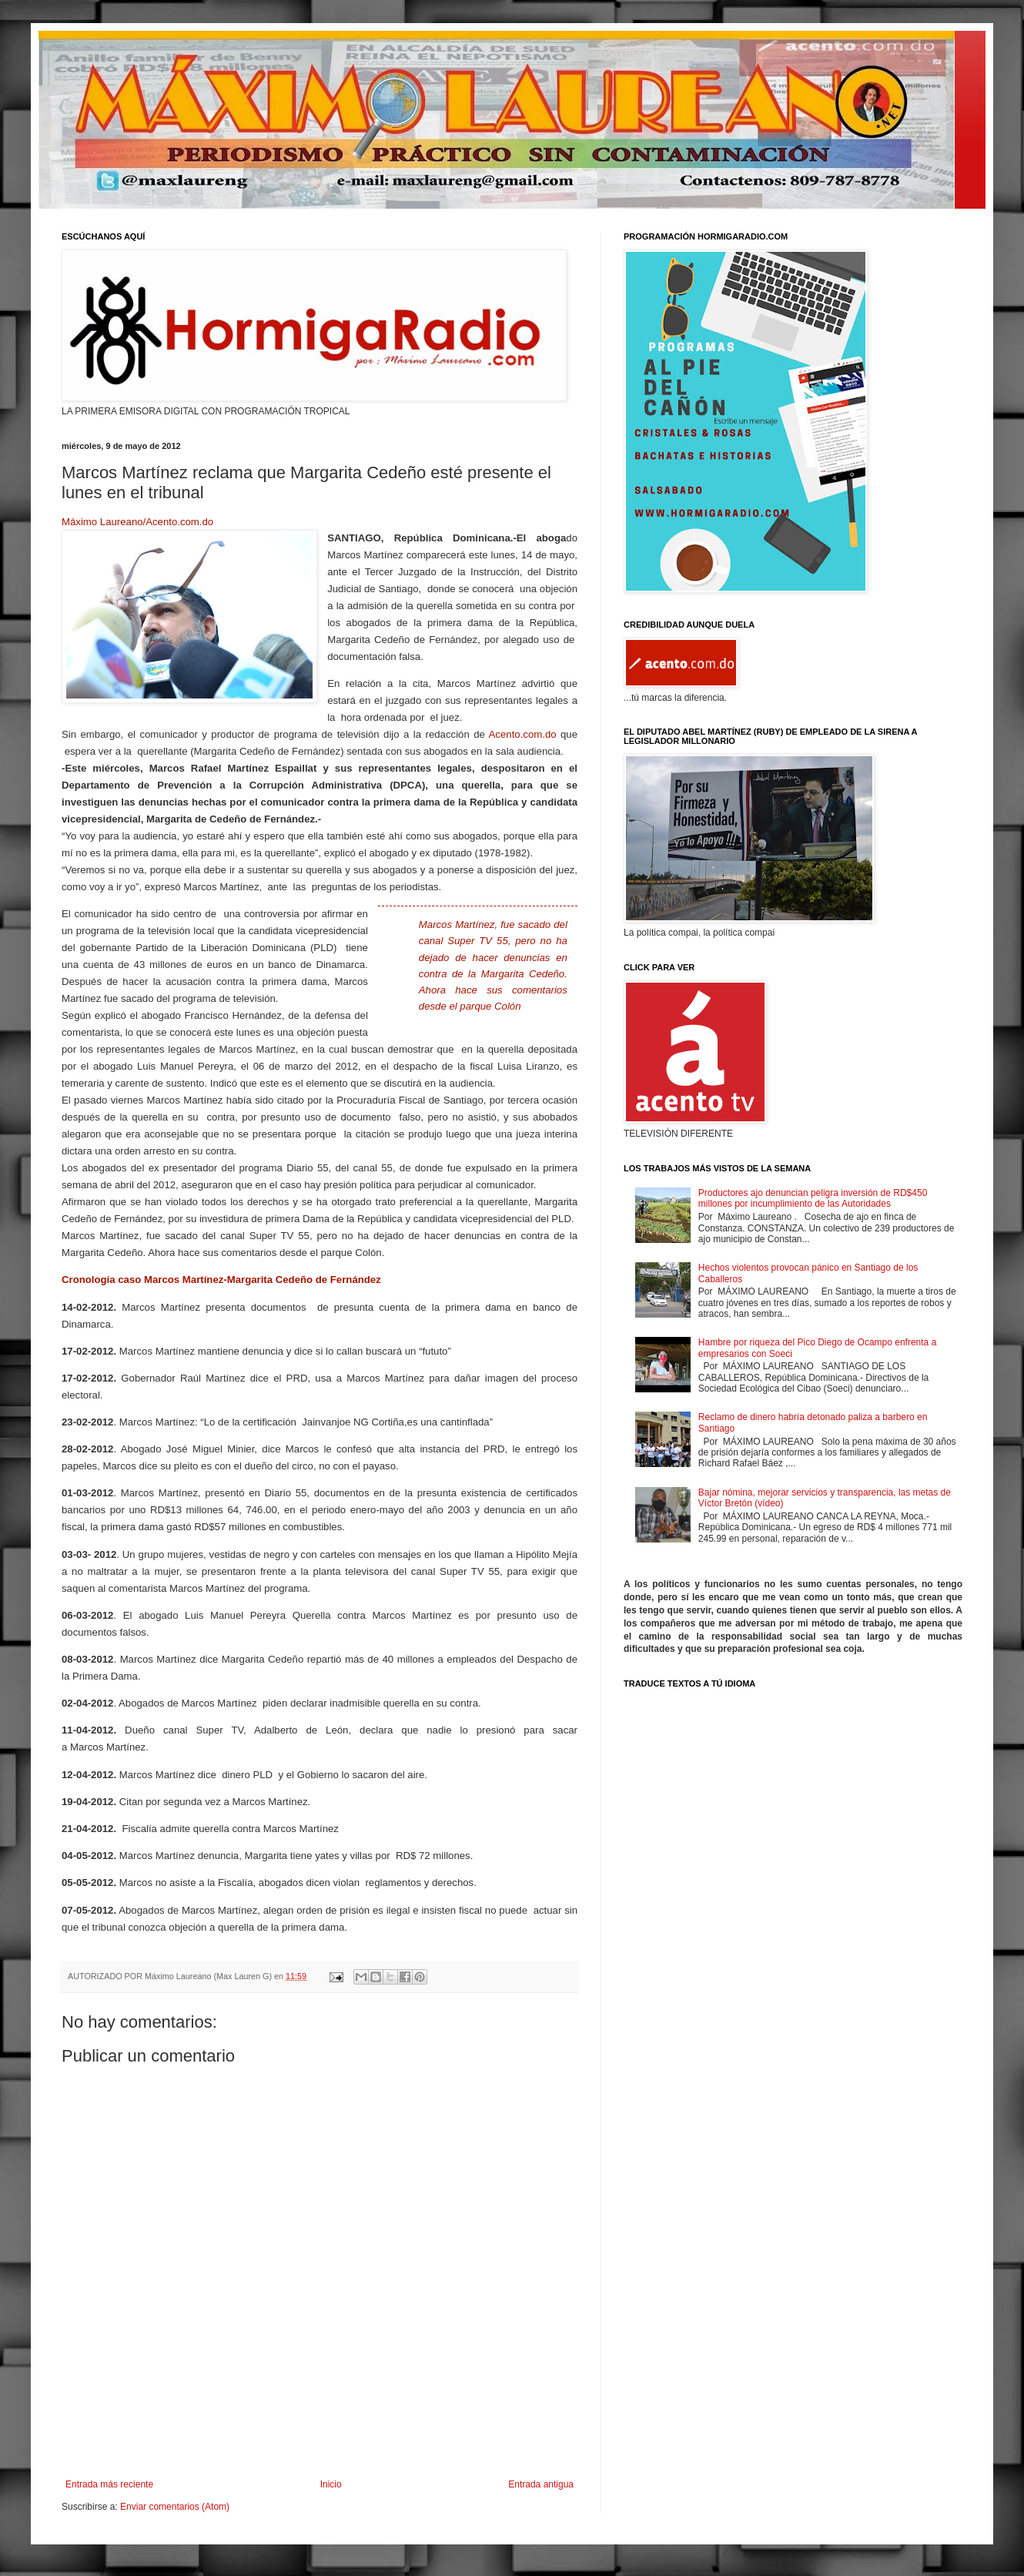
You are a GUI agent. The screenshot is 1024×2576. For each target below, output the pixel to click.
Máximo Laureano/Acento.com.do (137, 522)
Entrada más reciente (109, 2484)
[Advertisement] (319, 2437)
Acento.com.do (523, 734)
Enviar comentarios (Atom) (174, 2506)
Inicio (331, 2484)
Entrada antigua (541, 2484)
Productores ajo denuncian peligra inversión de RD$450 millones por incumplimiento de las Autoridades (813, 1198)
